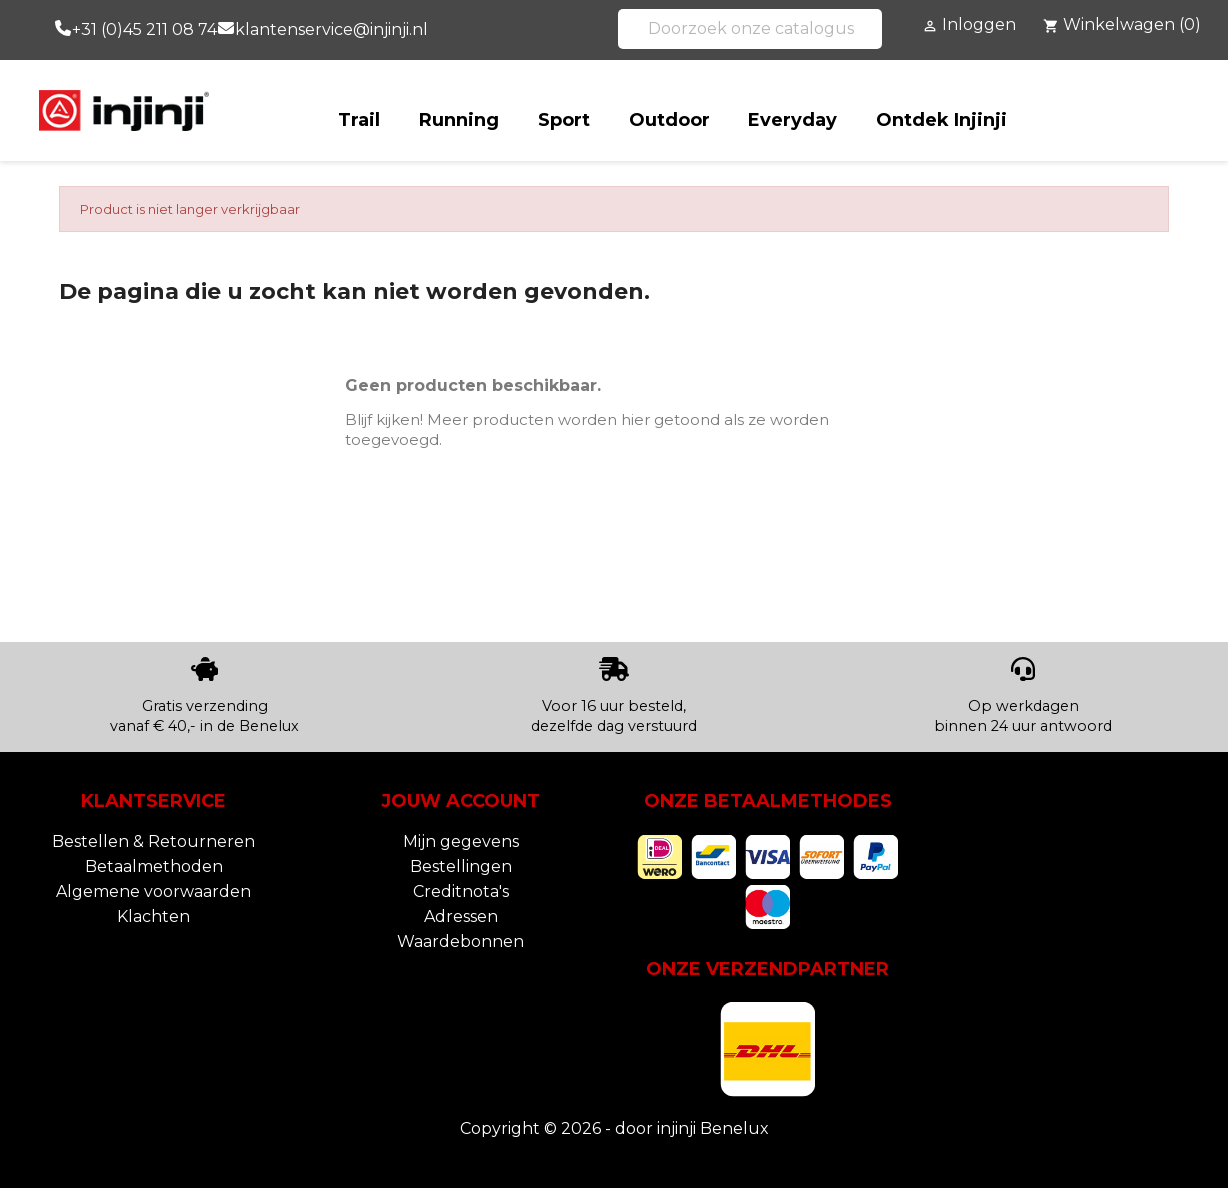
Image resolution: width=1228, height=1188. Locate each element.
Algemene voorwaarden (153, 891)
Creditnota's (461, 891)
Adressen (461, 916)
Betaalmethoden (154, 866)
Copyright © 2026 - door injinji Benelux (614, 1128)
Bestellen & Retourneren (153, 841)
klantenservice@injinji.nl (331, 29)
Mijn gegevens (461, 841)
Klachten (153, 916)
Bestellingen (461, 866)
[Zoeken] (750, 29)
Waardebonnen (460, 941)
